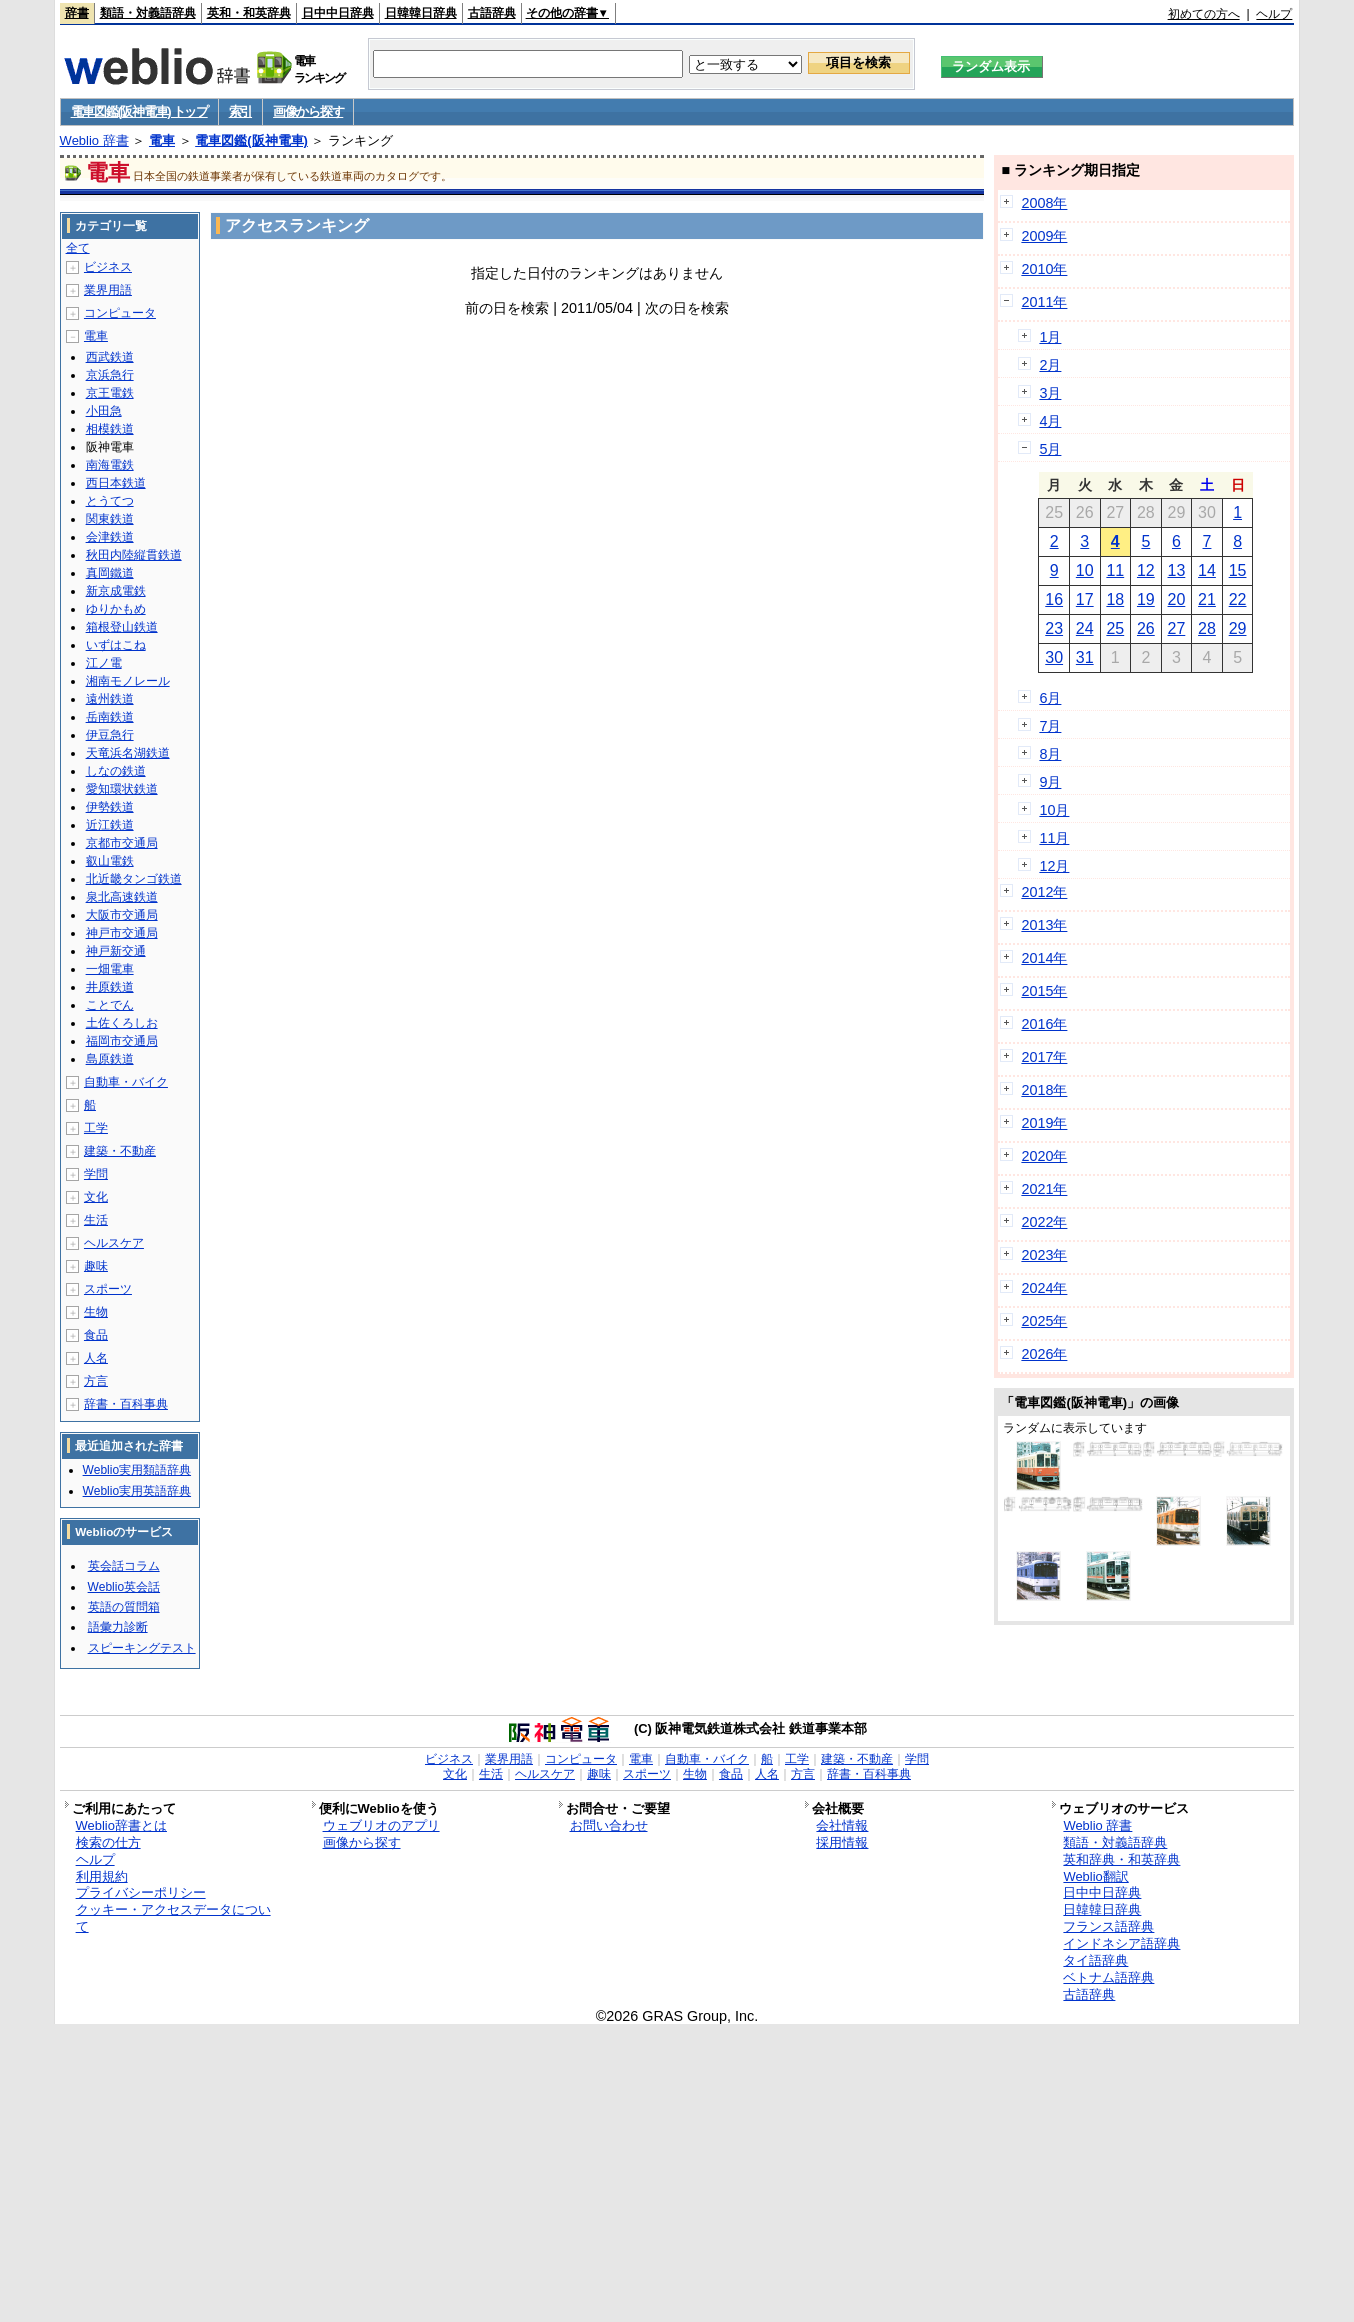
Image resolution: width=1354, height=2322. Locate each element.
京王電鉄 (110, 393)
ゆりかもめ (116, 609)
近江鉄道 (110, 825)
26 (1146, 628)
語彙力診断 (118, 1627)
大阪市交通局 (122, 915)
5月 (1050, 449)
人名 (96, 1358)
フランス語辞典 (1108, 1926)
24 (1085, 628)
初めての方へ (1204, 14)
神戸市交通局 (122, 933)
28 (1207, 628)
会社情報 (842, 1825)
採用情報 (842, 1842)
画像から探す (308, 111)
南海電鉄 (110, 465)
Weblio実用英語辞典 (137, 1491)
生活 (96, 1220)
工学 (96, 1128)
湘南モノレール (128, 681)
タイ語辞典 (1095, 1960)
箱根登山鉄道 (122, 627)
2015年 (1044, 991)
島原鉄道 (110, 1059)
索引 (240, 111)
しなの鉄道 (116, 771)
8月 (1050, 754)
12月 (1054, 866)
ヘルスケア (114, 1243)
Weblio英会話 (124, 1587)
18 (1115, 599)
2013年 (1044, 925)
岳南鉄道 (110, 717)
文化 (96, 1197)
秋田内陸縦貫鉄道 (134, 555)
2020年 (1044, 1156)
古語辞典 (492, 13)
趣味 (96, 1266)
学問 (96, 1174)
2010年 (1044, 269)
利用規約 (102, 1876)
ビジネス (108, 267)
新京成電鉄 (116, 591)
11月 (1054, 838)
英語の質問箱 (124, 1607)
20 (1177, 599)
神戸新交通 (116, 951)
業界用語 (108, 290)
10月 (1054, 810)
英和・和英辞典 (249, 13)
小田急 (104, 411)
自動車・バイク (126, 1082)
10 (1085, 570)
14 (1207, 570)
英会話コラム (124, 1566)
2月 (1050, 365)
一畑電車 (110, 969)
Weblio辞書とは (121, 1825)
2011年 (1044, 302)
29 (1238, 628)
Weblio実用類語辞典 (137, 1470)
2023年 (1044, 1255)
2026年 (1044, 1354)
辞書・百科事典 (126, 1404)
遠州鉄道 (110, 699)
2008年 (1044, 203)
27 (1177, 628)
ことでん (110, 1005)
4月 (1050, 421)
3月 (1050, 393)
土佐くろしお (122, 1023)
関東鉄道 (110, 519)
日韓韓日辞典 (421, 13)
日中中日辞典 (338, 13)
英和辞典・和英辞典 (1121, 1859)
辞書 (77, 13)
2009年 (1044, 236)
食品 (96, 1335)
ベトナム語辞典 (1108, 1977)
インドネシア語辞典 (1121, 1943)
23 (1054, 628)
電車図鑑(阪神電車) (251, 140)
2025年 (1044, 1321)
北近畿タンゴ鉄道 (134, 879)
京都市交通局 (122, 843)
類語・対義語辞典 (148, 13)
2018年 (1044, 1090)
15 (1238, 570)
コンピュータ (120, 313)
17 (1085, 599)
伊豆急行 (110, 735)
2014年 (1044, 958)
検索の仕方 (108, 1842)
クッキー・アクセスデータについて (173, 1918)
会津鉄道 (110, 537)
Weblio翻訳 (1095, 1876)
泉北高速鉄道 (122, 897)
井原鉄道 (110, 987)
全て (78, 248)
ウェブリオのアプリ (381, 1825)
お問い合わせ (609, 1825)
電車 (162, 140)
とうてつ (110, 501)
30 (1054, 657)
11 (1115, 570)
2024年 (1044, 1288)
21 (1207, 599)
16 (1054, 599)
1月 (1050, 337)
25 (1115, 628)
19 (1146, 599)
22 (1238, 599)
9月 (1050, 782)
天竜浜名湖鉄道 (128, 753)
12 (1146, 570)
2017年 (1044, 1057)
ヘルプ (1274, 14)
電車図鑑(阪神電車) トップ (139, 111)
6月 (1050, 698)
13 (1177, 570)
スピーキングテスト (142, 1648)
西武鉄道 (110, 357)
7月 (1050, 726)
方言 (96, 1381)
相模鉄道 (110, 429)
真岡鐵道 (110, 573)
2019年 (1044, 1123)
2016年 (1044, 1024)
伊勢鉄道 (110, 807)
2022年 (1044, 1222)
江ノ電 (104, 663)
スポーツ (108, 1289)
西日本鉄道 (116, 483)
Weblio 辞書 (94, 140)
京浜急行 (110, 375)
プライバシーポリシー (141, 1892)
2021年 (1044, 1189)
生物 (96, 1312)
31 (1085, 657)
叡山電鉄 (110, 861)
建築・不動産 (120, 1151)
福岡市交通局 (122, 1041)
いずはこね (116, 645)
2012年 (1044, 892)
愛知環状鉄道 (122, 789)
